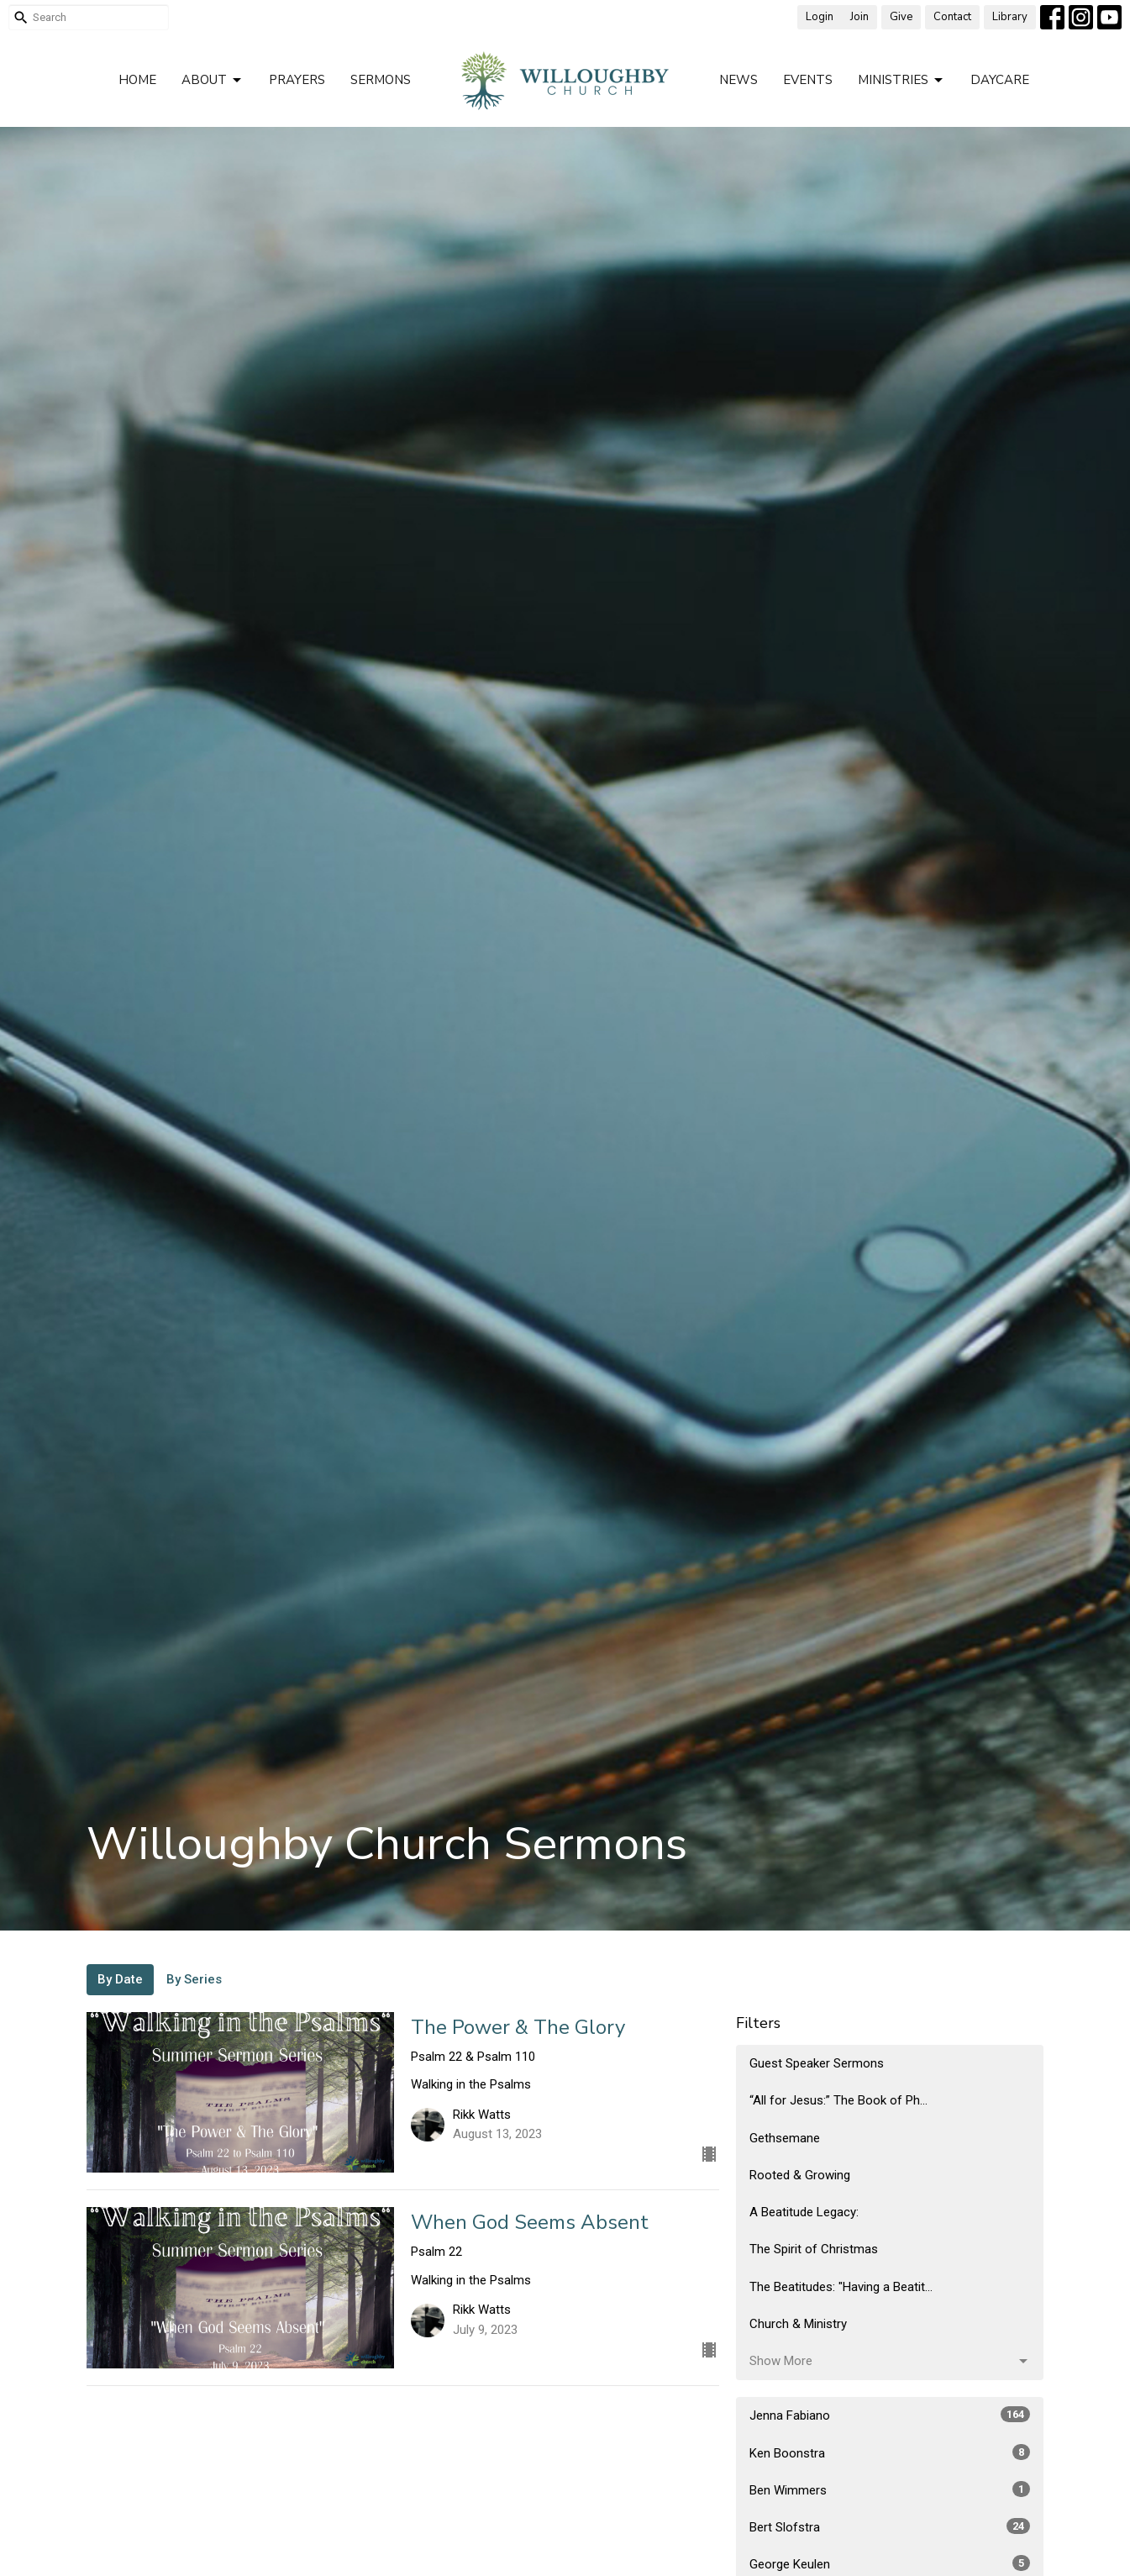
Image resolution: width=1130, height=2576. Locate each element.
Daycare (999, 79)
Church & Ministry (798, 2323)
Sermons (380, 79)
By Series (194, 1979)
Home (137, 79)
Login (819, 16)
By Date (120, 1979)
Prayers (297, 79)
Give (901, 16)
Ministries (901, 80)
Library (1010, 16)
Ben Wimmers (890, 2489)
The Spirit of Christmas (813, 2249)
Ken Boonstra (890, 2452)
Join (859, 16)
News (738, 79)
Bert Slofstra (890, 2526)
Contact (952, 16)
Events (808, 79)
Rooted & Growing (799, 2175)
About (212, 80)
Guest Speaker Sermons (816, 2063)
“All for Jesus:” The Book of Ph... (838, 2100)
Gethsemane (784, 2138)
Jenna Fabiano (890, 2414)
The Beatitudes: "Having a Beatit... (841, 2286)
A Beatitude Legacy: (804, 2212)
